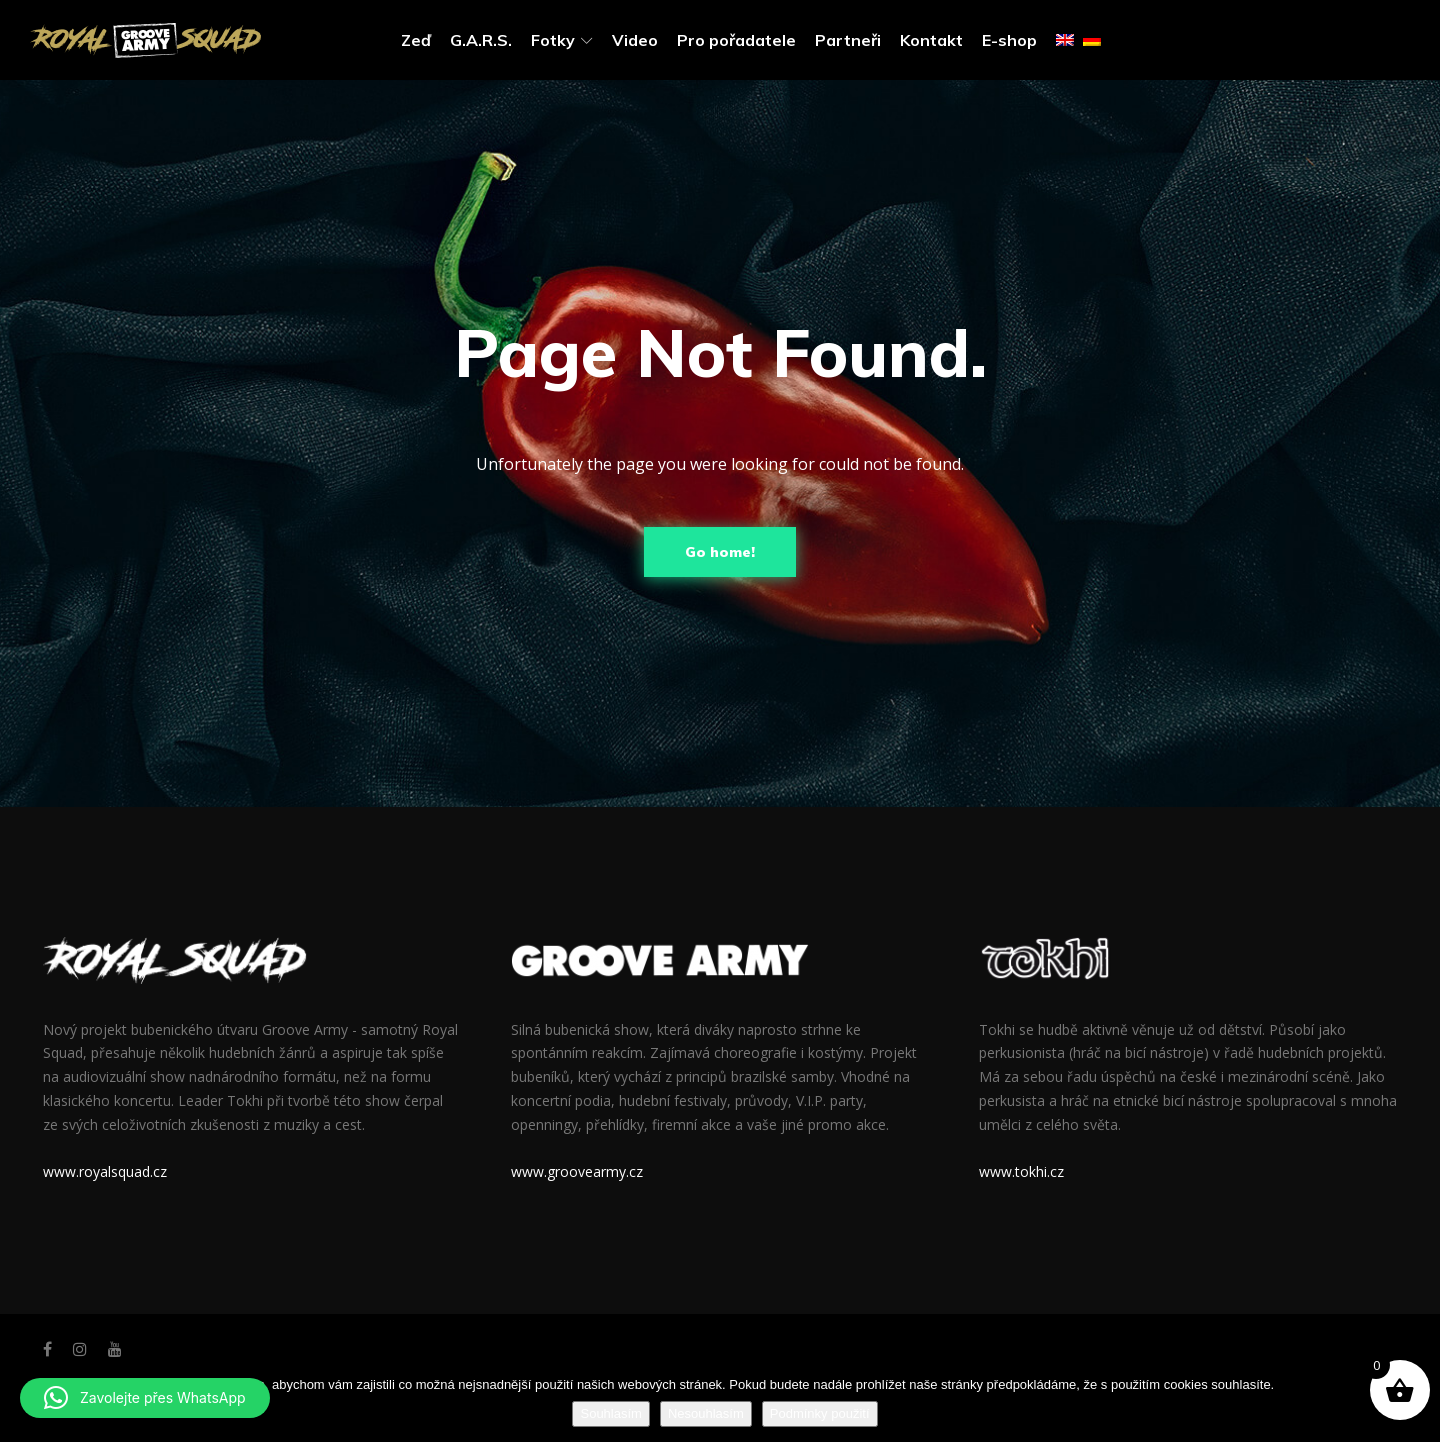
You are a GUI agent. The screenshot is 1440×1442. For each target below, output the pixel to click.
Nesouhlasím (706, 1413)
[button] (145, 1398)
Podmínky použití (820, 1413)
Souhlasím (610, 1413)
